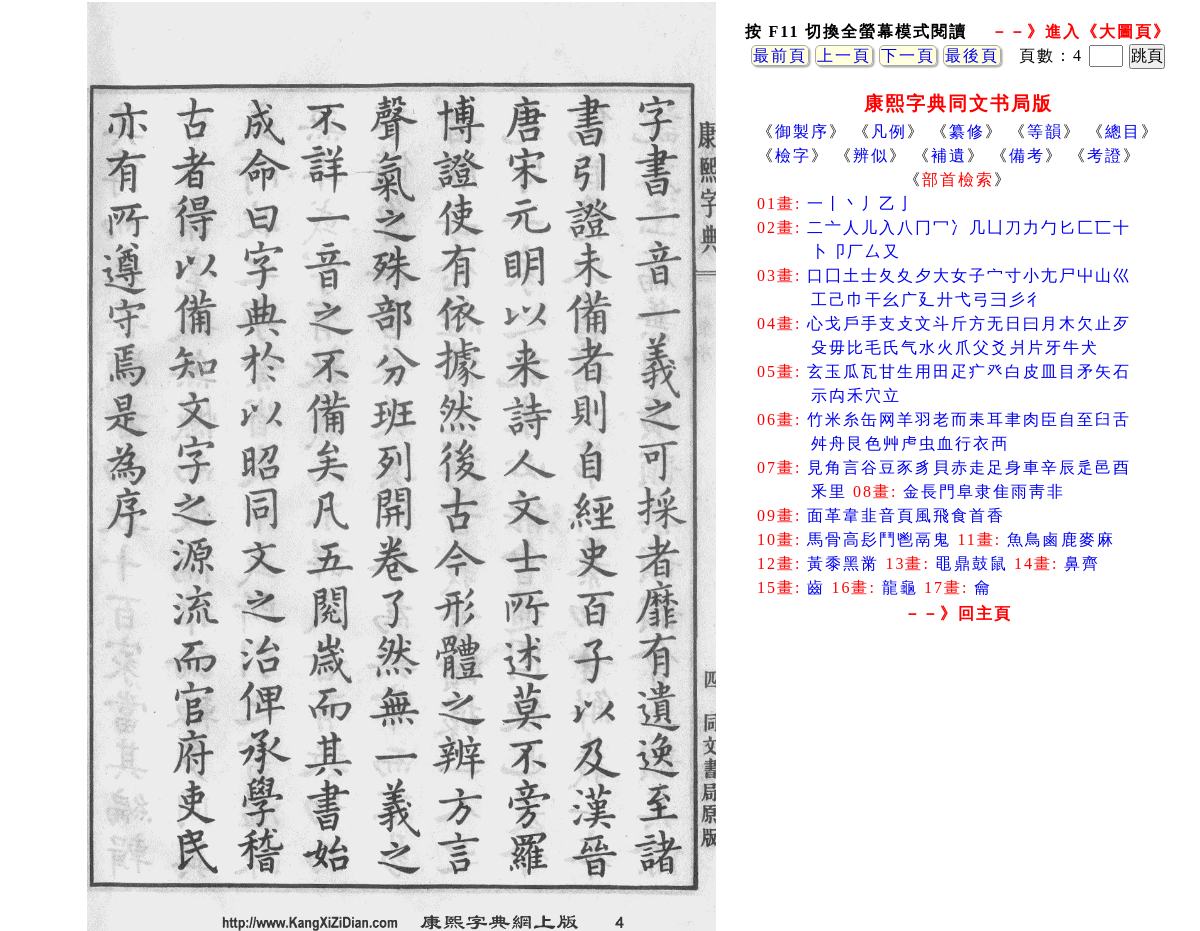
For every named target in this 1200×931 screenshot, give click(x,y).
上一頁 (844, 55)
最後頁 (972, 55)
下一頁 (908, 55)
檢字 (793, 155)
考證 (1105, 155)
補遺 (949, 155)
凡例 (889, 131)
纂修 (967, 131)
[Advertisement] (958, 790)
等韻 (1045, 131)
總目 (1123, 131)
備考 (1027, 155)
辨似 (871, 155)
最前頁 (780, 55)
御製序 (802, 131)
